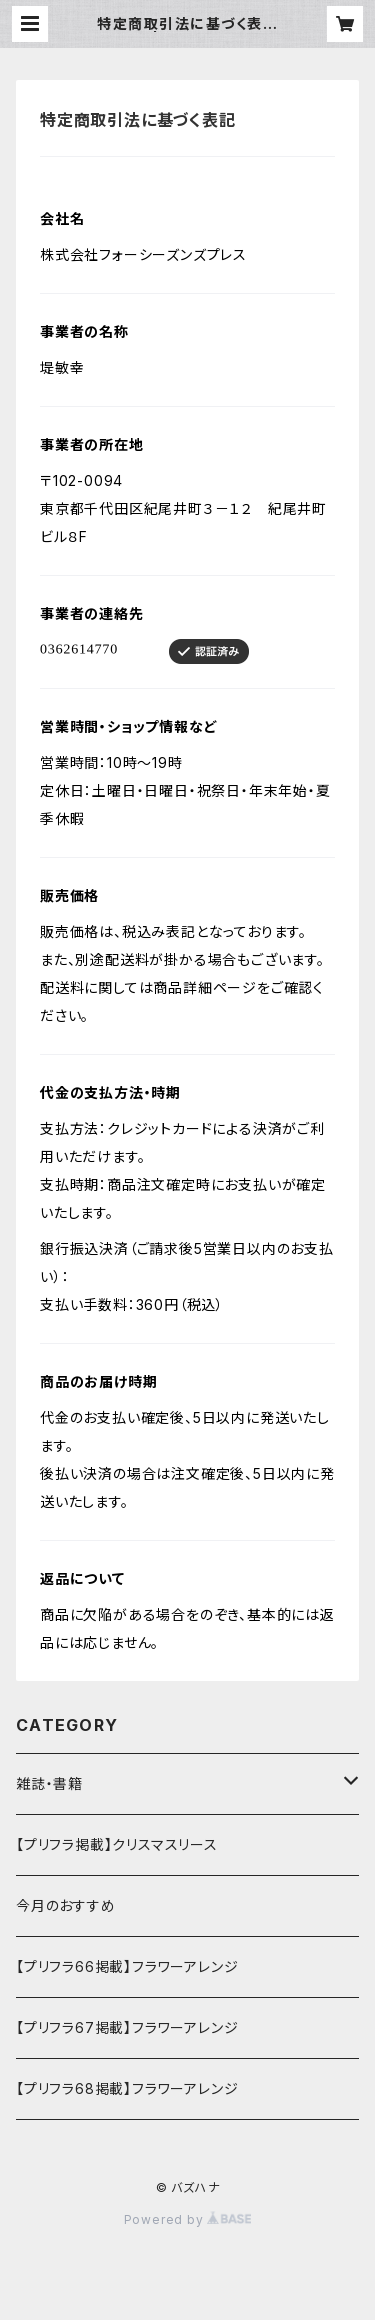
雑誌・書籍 (49, 1783)
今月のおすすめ (66, 1905)
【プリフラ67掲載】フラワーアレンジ (127, 2027)
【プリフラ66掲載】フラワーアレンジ (127, 1966)
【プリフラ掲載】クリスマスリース (117, 1844)
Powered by (188, 2219)
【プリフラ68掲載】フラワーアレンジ (127, 2088)
